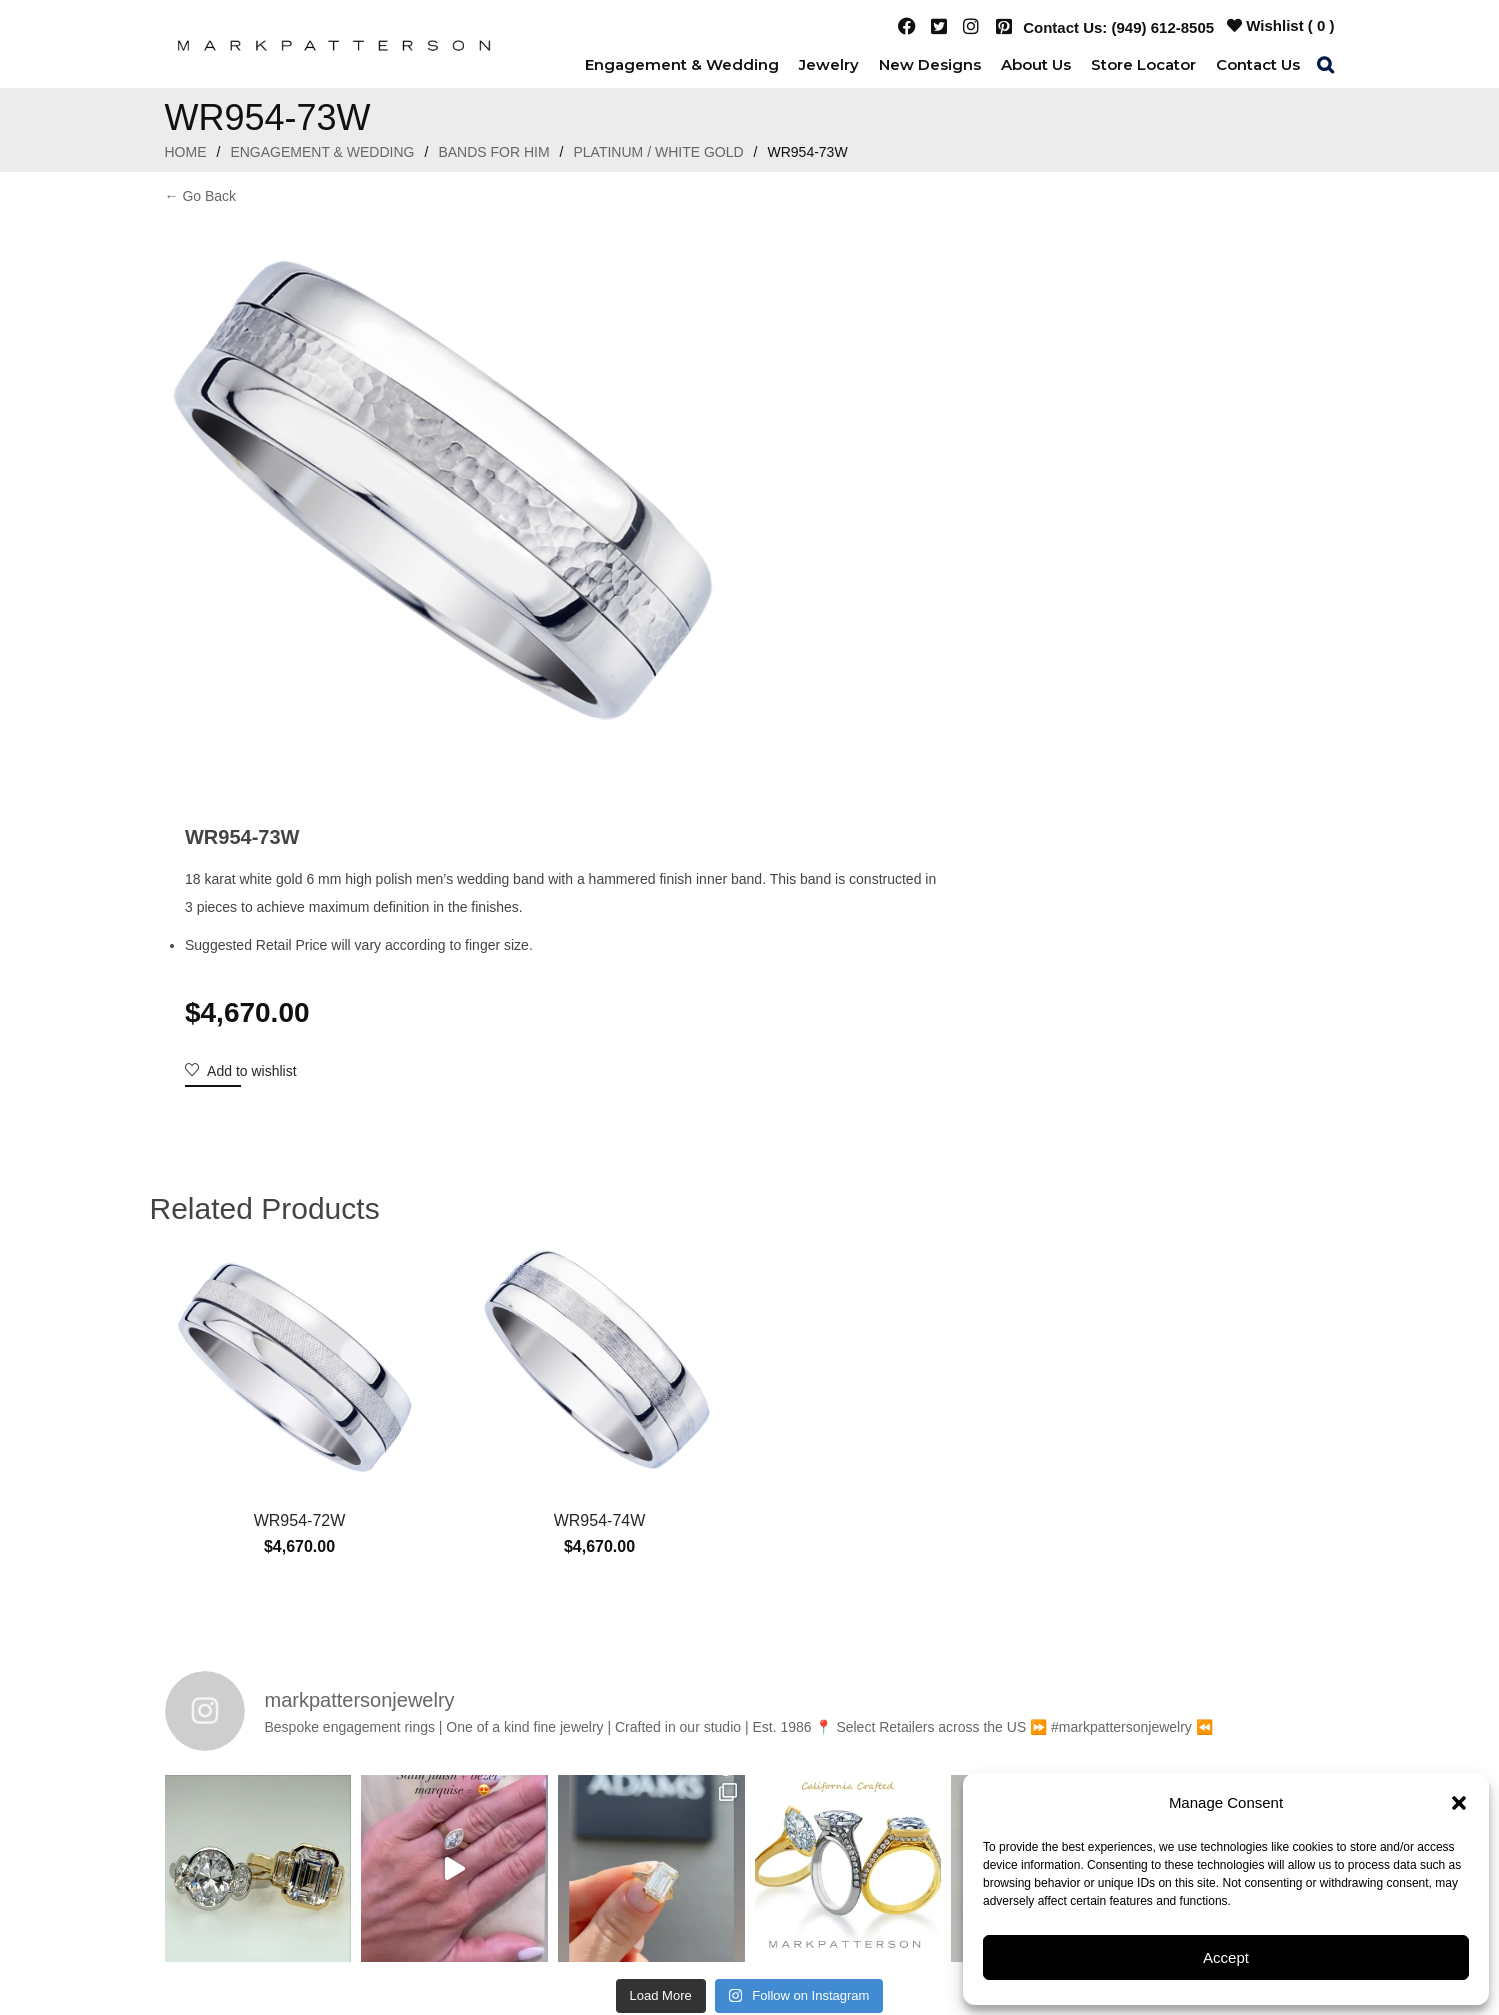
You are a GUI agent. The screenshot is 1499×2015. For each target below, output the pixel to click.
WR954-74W (600, 1146)
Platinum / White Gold (659, 152)
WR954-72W (300, 1146)
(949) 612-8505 (1163, 27)
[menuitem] (682, 64)
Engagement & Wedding (322, 152)
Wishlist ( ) (1280, 25)
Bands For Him (493, 152)
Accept (1226, 1957)
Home (186, 152)
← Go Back (201, 196)
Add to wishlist (833, 463)
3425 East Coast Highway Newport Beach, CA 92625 (825, 1803)
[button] (1459, 1803)
